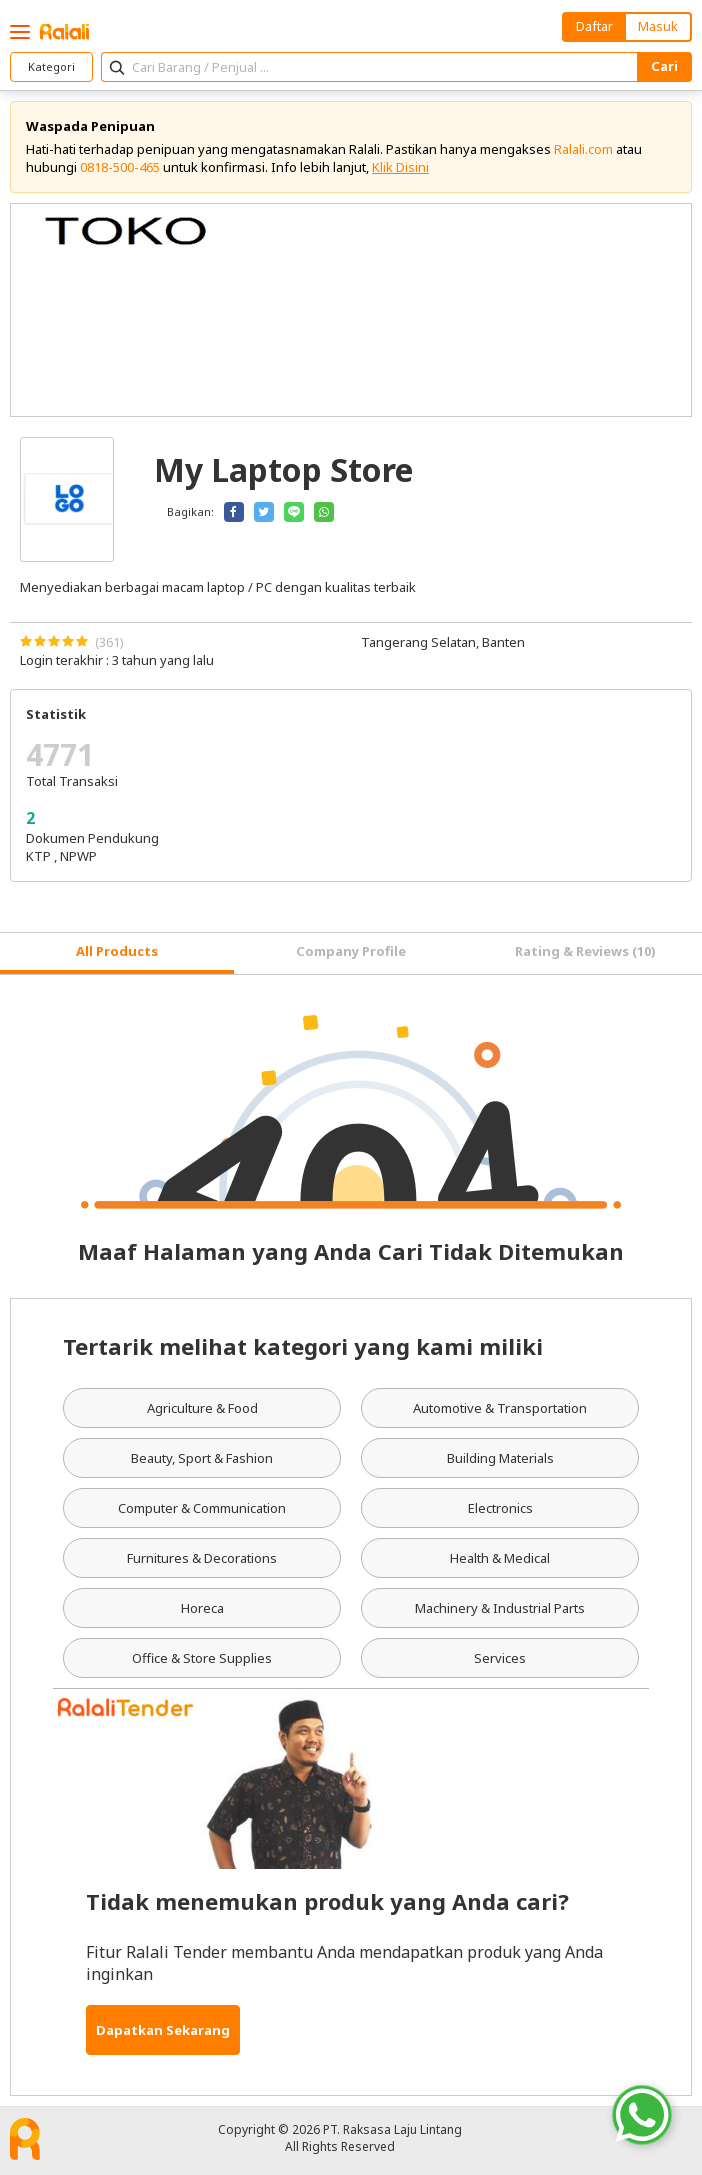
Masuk (658, 26)
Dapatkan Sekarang (163, 2030)
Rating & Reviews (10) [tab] (585, 951)
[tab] (117, 953)
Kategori (51, 66)
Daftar (594, 26)
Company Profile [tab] (351, 951)
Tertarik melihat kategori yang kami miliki (303, 1346)
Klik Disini (400, 167)
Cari (664, 66)
